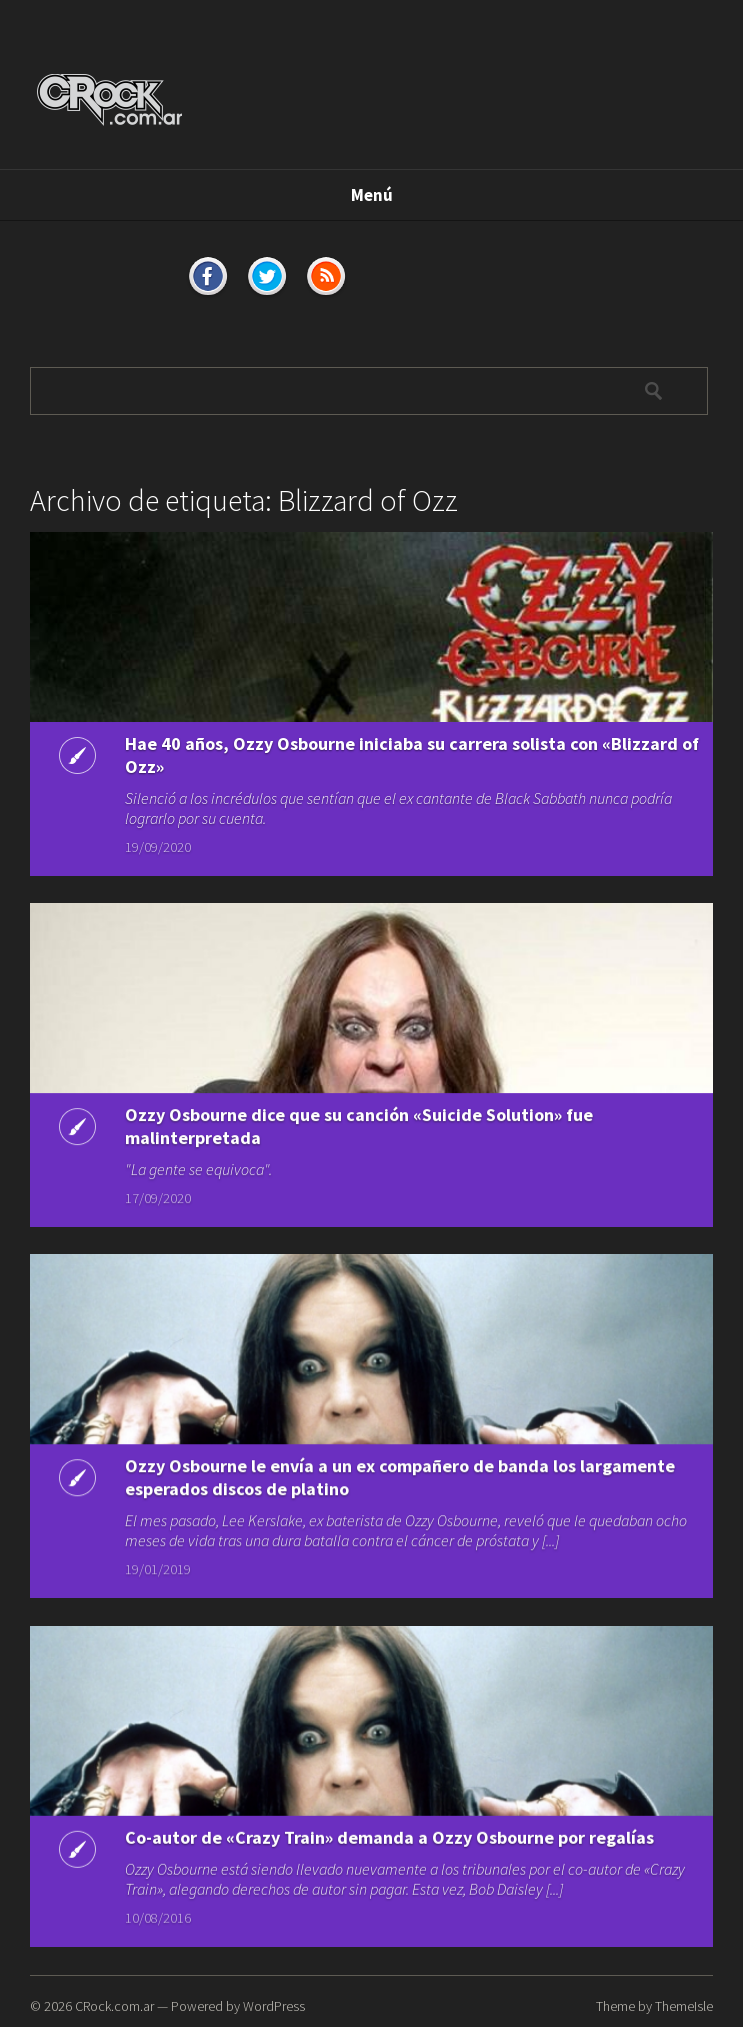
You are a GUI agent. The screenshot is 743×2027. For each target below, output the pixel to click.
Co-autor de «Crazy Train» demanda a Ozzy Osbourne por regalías (389, 1833)
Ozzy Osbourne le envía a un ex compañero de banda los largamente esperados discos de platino (400, 1473)
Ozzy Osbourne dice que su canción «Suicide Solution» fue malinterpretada (359, 1124)
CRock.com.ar (114, 2006)
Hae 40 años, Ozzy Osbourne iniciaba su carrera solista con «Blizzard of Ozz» (412, 755)
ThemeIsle (684, 2006)
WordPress (274, 2006)
